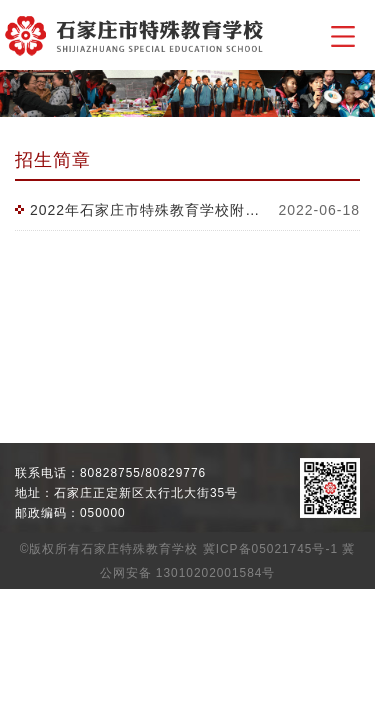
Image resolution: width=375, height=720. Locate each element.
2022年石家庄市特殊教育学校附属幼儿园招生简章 (147, 210)
